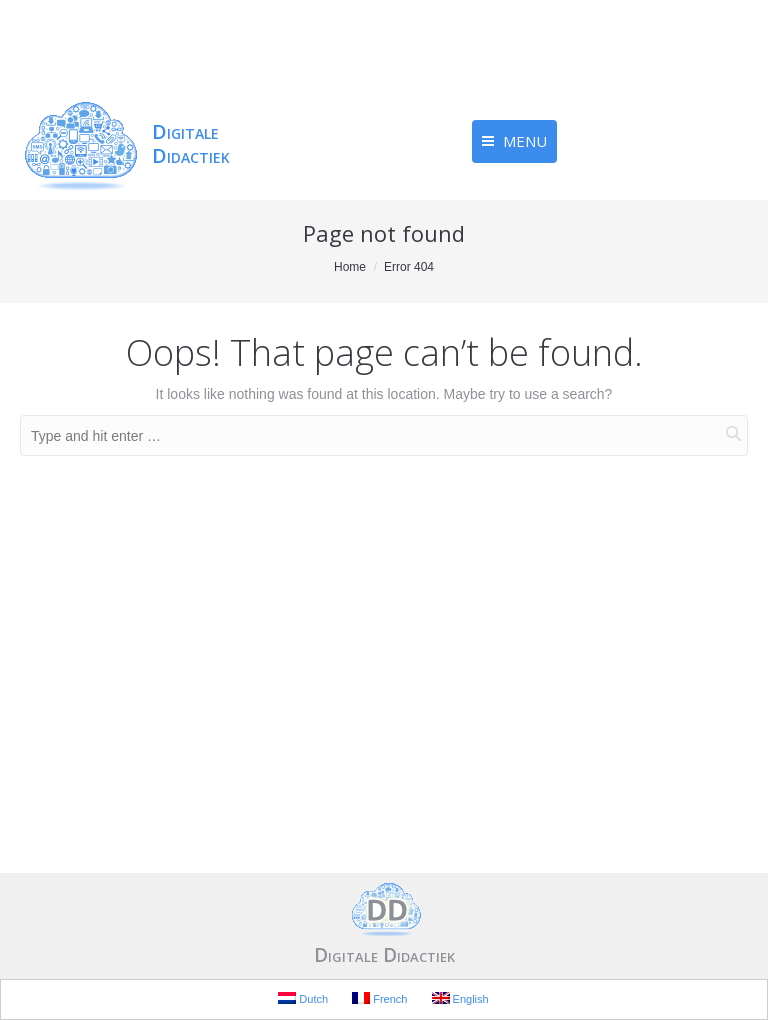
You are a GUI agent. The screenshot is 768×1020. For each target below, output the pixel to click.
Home (350, 267)
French (379, 998)
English (460, 998)
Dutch (303, 998)
